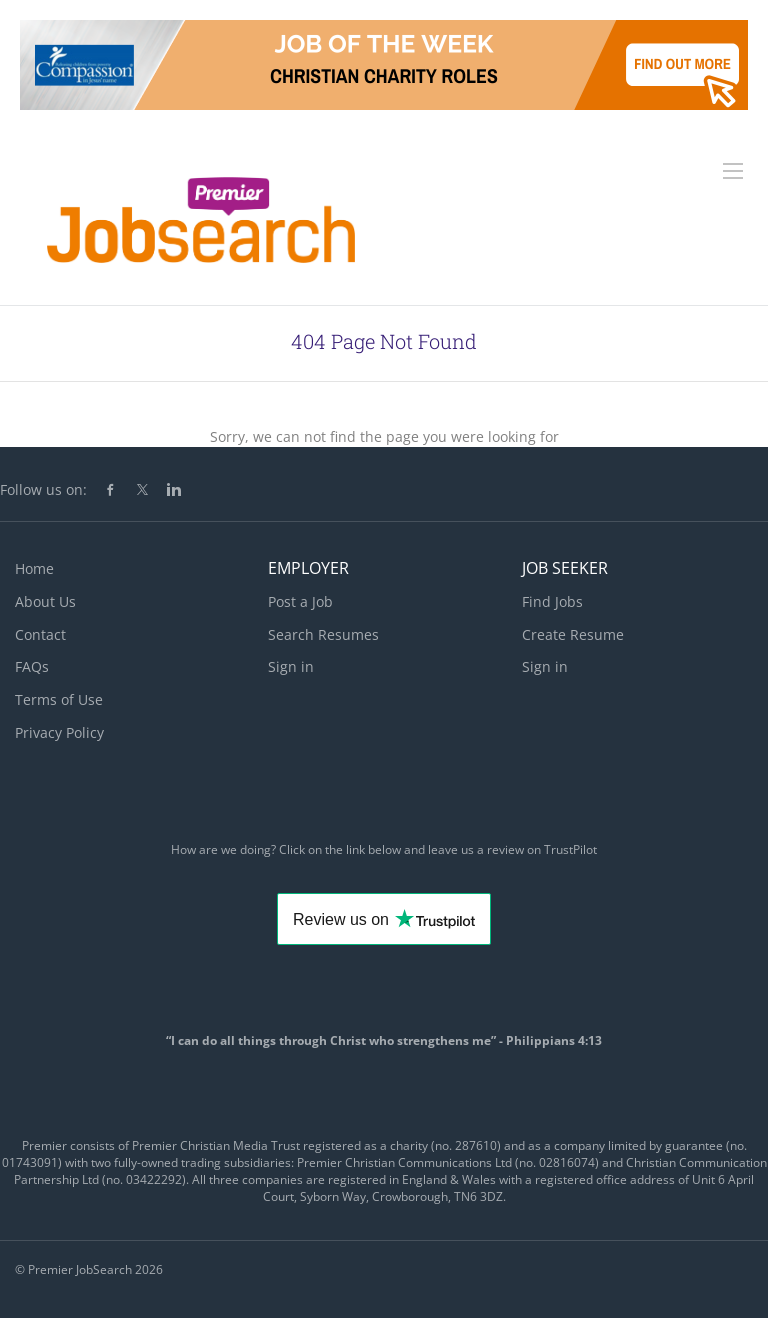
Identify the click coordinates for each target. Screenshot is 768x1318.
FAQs (32, 666)
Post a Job (300, 601)
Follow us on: (43, 489)
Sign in (291, 666)
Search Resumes (323, 634)
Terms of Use (59, 699)
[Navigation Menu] (733, 171)
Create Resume (573, 634)
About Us (45, 601)
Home (34, 568)
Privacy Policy (59, 732)
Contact (40, 634)
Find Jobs (552, 601)
